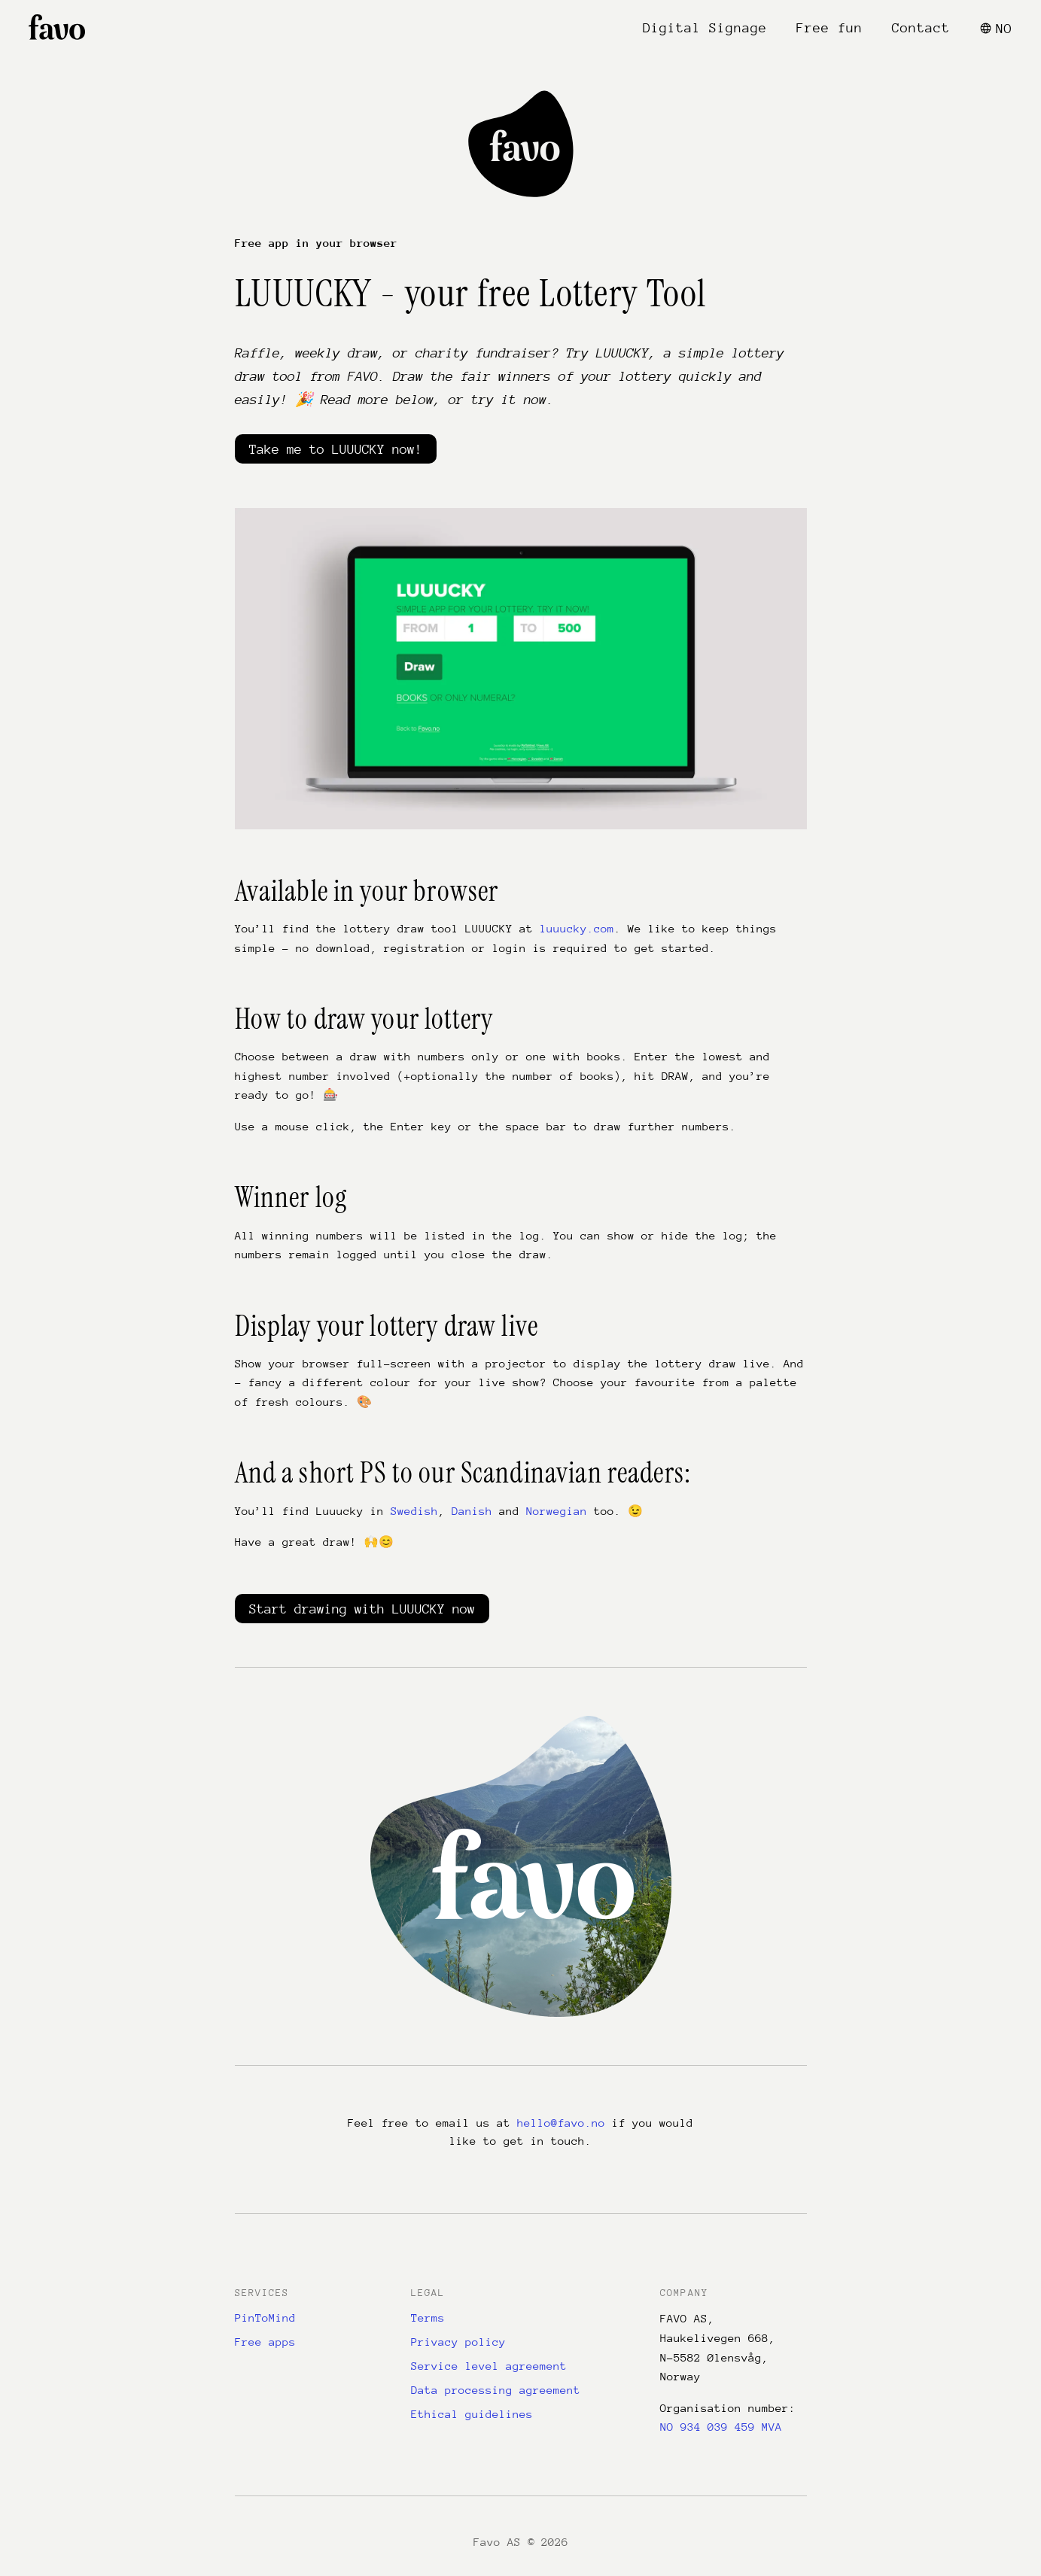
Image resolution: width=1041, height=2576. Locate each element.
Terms (428, 2317)
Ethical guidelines (472, 2413)
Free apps (265, 2341)
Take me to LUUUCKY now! (335, 449)
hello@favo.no (561, 2122)
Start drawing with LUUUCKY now (362, 1608)
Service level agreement (489, 2365)
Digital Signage (705, 27)
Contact (921, 27)
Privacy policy (458, 2341)
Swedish (414, 1510)
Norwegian (556, 1510)
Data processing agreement (495, 2389)
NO (995, 28)
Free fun (829, 27)
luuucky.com (577, 928)
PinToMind (265, 2317)
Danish (472, 1510)
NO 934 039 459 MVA (721, 2426)
